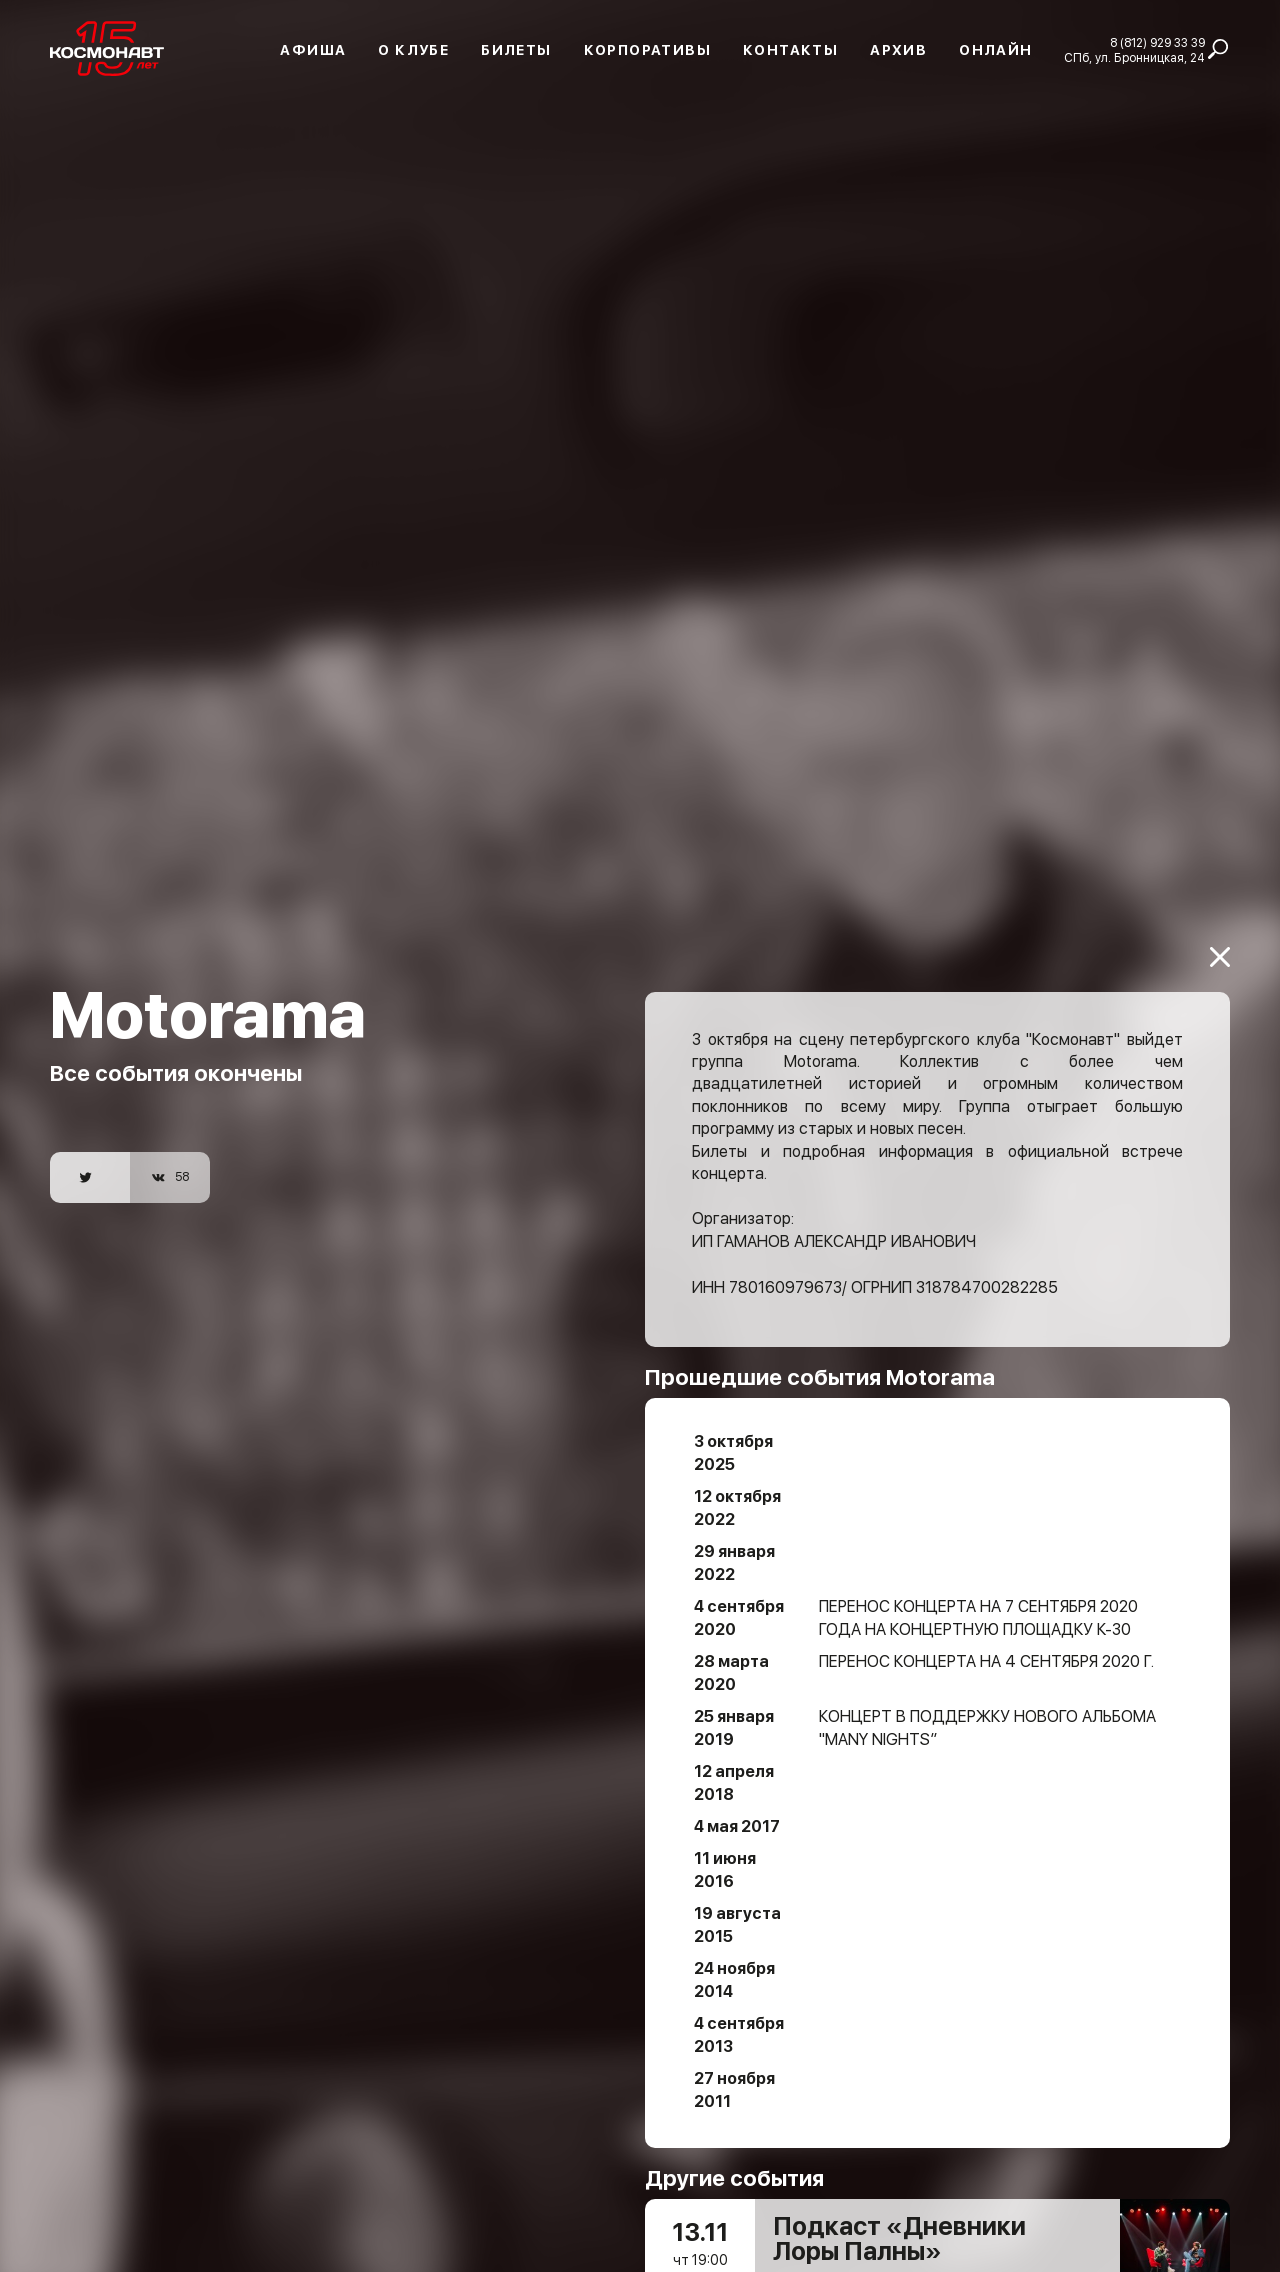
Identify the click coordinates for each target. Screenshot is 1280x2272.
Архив (898, 50)
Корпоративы (647, 50)
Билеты (516, 50)
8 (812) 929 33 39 (1157, 43)
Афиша (313, 50)
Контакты (790, 50)
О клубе (413, 50)
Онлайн (995, 50)
